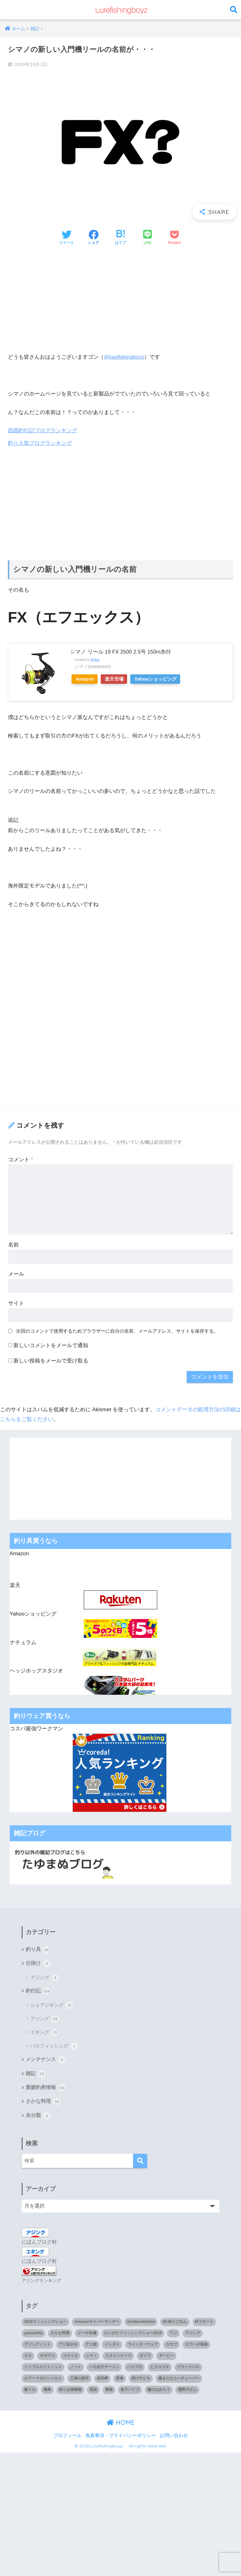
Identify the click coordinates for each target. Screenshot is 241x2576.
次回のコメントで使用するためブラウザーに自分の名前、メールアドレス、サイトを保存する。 (117, 1331)
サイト (16, 1303)
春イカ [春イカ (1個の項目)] (29, 2391)
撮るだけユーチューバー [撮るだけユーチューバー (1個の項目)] (179, 2379)
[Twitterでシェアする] (66, 237)
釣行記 (38, 1992)
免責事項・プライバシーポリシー (120, 2437)
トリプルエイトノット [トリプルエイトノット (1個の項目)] (43, 2368)
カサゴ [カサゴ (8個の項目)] (171, 2346)
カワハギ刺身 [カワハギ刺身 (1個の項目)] (196, 2346)
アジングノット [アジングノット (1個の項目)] (37, 2346)
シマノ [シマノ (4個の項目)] (91, 2357)
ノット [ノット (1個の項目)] (75, 2368)
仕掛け (38, 1964)
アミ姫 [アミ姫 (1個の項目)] (91, 2346)
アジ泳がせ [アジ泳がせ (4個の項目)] (68, 2346)
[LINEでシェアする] (147, 237)
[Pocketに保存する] (174, 237)
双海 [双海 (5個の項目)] (119, 2379)
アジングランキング (41, 2281)
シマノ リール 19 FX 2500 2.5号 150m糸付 (121, 652)
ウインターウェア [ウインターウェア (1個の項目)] (143, 2346)
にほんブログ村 (39, 2243)
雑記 (36, 2075)
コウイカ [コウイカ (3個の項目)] (70, 2357)
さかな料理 (43, 2103)
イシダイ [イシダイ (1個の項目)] (112, 2346)
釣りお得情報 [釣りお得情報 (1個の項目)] (70, 2391)
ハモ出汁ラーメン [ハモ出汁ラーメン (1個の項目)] (104, 2368)
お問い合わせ (174, 2437)
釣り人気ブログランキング (40, 443)
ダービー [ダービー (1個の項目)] (166, 2357)
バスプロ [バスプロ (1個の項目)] (134, 2368)
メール (16, 1274)
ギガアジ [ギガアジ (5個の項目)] (47, 2357)
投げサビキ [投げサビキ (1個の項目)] (140, 2379)
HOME (121, 2424)
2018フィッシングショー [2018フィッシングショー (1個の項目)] (45, 2323)
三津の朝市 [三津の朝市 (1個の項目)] (79, 2379)
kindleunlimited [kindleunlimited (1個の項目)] (141, 2323)
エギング (44, 2033)
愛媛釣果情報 (46, 2089)
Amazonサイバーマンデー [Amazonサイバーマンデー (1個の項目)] (96, 2323)
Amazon (86, 679)
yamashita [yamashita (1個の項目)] (33, 2334)
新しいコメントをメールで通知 (50, 1345)
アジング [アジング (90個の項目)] (192, 2334)
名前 (13, 1244)
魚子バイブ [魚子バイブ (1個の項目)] (129, 2391)
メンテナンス (46, 2061)
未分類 (38, 2117)
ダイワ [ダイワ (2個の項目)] (145, 2357)
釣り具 (38, 1950)
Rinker (95, 659)
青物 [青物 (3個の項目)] (109, 2391)
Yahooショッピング (165, 679)
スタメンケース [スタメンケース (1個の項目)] (118, 2357)
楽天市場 (119, 679)
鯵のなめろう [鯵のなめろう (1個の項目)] (158, 2391)
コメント (20, 1159)
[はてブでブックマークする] (120, 237)
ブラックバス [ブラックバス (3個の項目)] (188, 2368)
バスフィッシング (54, 2046)
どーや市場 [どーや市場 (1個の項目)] (87, 2334)
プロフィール (67, 2437)
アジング (44, 1978)
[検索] (140, 2163)
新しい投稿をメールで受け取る (50, 1360)
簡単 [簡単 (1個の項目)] (47, 2391)
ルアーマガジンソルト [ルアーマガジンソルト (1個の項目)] (43, 2379)
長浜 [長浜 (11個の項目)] (93, 2391)
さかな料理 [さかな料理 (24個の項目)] (60, 2334)
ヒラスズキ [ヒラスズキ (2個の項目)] (159, 2368)
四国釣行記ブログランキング (42, 431)
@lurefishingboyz (124, 357)
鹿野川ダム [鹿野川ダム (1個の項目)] (187, 2391)
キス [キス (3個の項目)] (28, 2357)
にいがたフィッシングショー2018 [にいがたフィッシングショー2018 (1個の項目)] (133, 2334)
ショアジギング (51, 2005)
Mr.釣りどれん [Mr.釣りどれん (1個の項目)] (175, 2323)
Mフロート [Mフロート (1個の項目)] (204, 2323)
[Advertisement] (120, 299)
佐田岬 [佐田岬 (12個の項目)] (102, 2379)
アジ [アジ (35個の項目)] (173, 2334)
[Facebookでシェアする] (93, 237)
